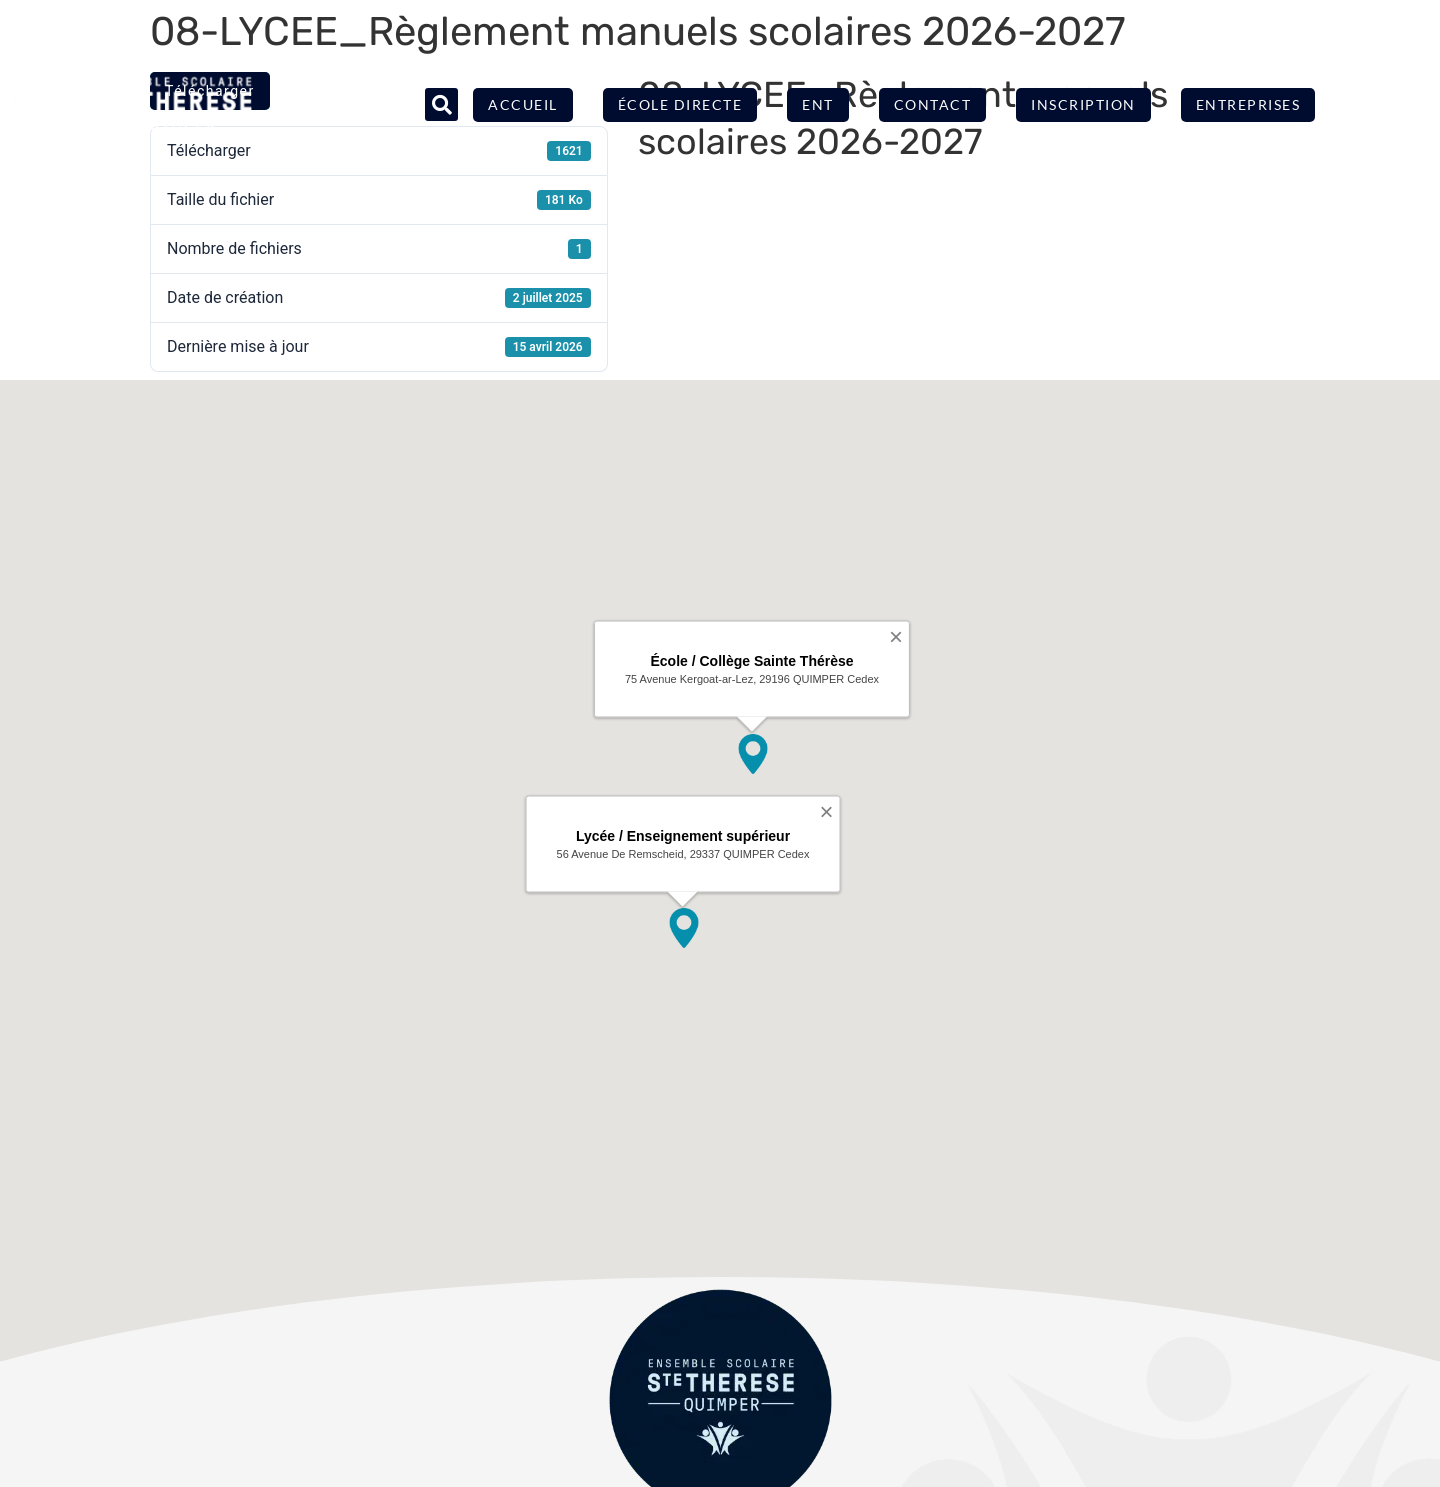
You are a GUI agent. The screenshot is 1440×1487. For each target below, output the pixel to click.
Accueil (523, 104)
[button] (441, 104)
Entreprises (1248, 104)
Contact (933, 104)
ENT (818, 104)
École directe (680, 104)
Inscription (1083, 104)
